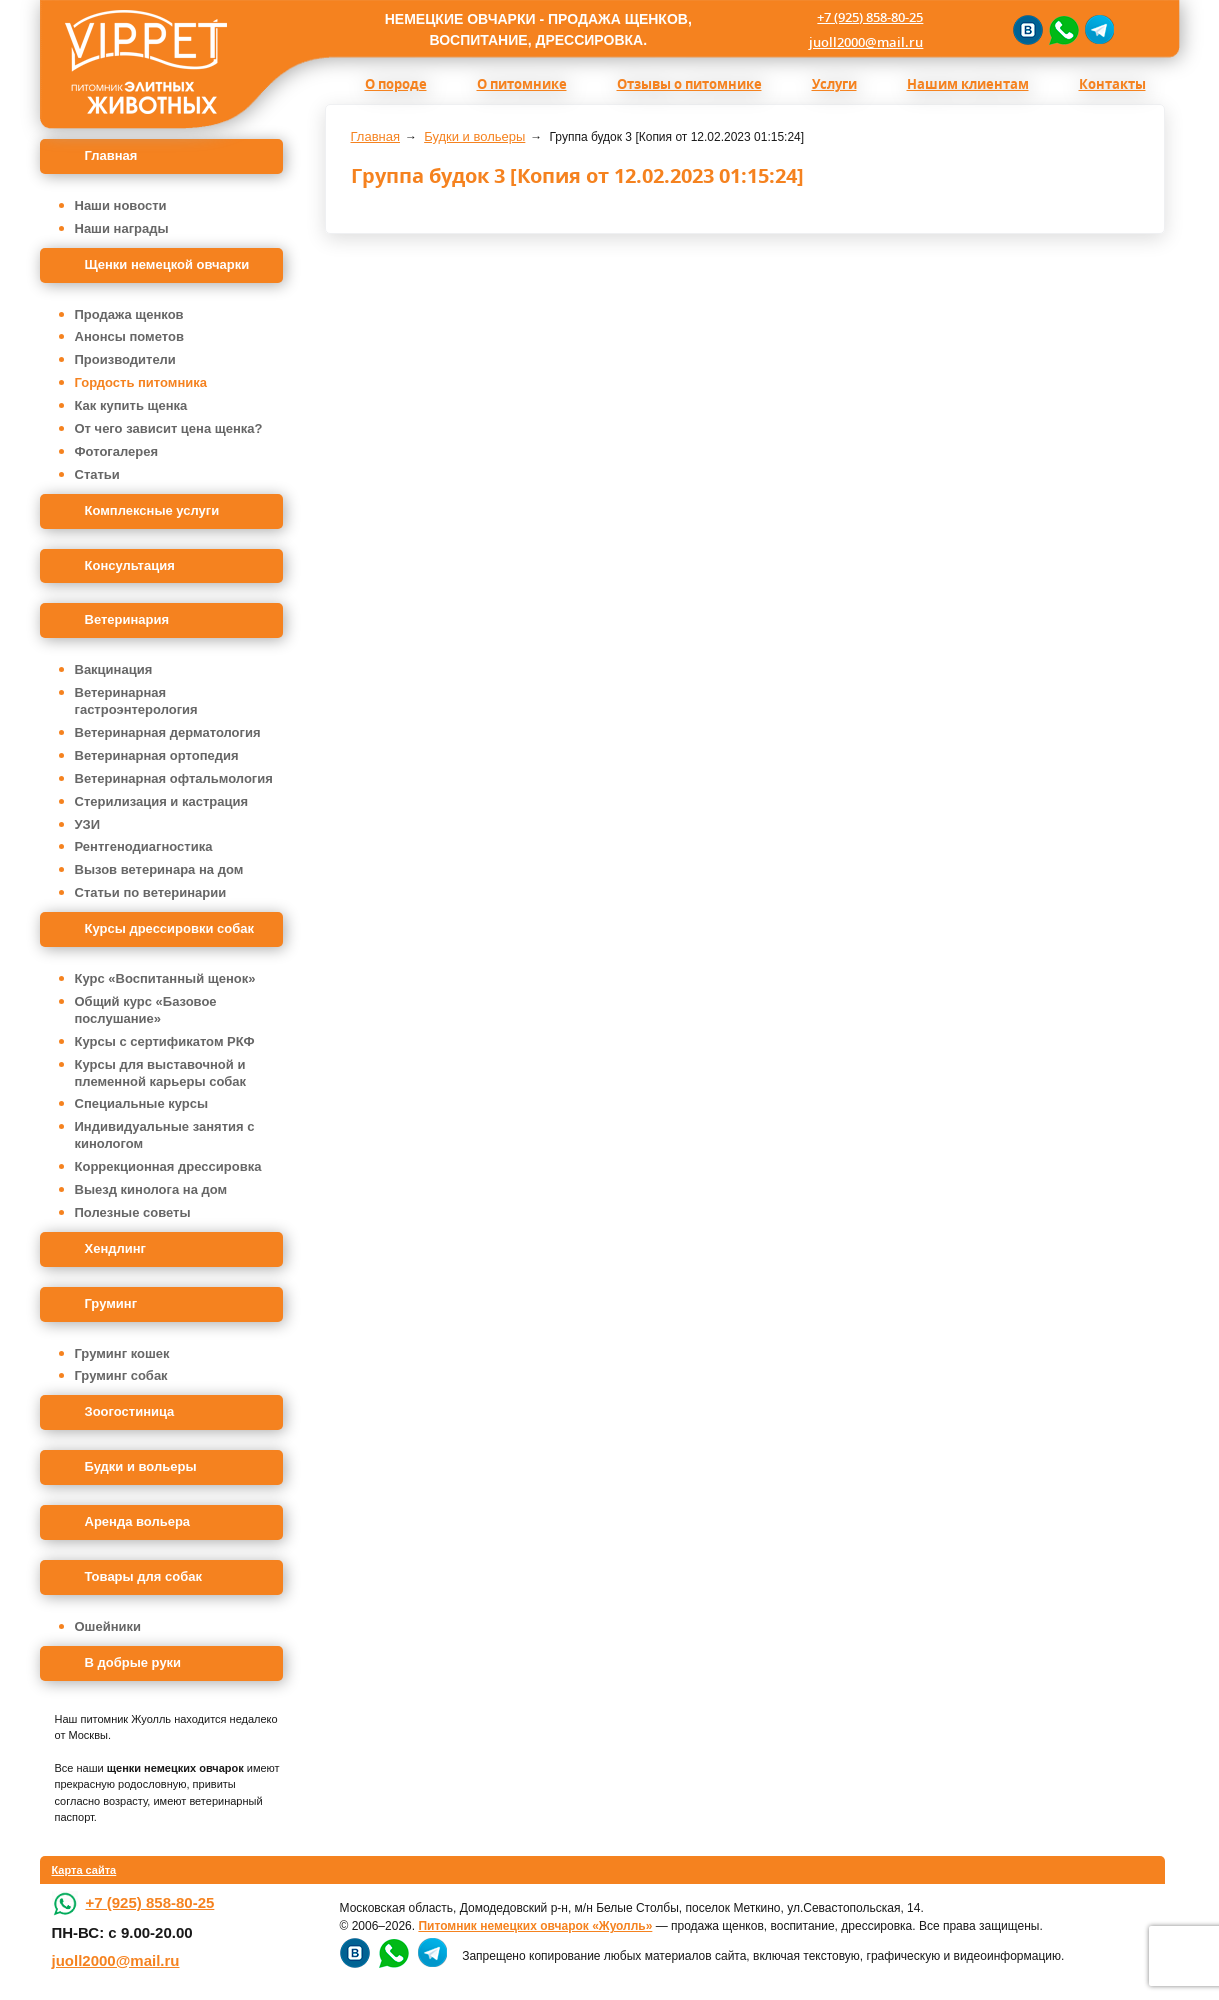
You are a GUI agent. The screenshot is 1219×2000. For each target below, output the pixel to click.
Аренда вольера (138, 1521)
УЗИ (88, 824)
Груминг (111, 1303)
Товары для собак (143, 1576)
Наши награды (122, 228)
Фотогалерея (117, 451)
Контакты (1112, 84)
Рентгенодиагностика (144, 846)
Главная (111, 155)
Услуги (834, 84)
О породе (396, 84)
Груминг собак (121, 1375)
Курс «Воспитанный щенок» (165, 978)
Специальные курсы (142, 1103)
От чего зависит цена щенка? (169, 428)
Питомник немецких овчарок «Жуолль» (535, 1926)
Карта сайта (84, 1870)
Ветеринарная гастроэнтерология (136, 701)
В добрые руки (133, 1662)
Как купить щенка (131, 405)
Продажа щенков (129, 314)
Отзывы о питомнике (689, 84)
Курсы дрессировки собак (170, 928)
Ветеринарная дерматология (168, 732)
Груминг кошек (122, 1353)
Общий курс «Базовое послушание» (146, 1010)
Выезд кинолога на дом (151, 1189)
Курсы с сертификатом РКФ (165, 1041)
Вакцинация (114, 669)
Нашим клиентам (968, 84)
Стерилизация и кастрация (162, 801)
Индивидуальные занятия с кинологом (165, 1135)
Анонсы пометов (129, 336)
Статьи (97, 474)
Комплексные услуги (152, 510)
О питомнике (522, 84)
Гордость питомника (141, 382)
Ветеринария (127, 619)
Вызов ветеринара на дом (159, 869)
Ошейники (108, 1626)
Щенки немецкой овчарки (167, 264)
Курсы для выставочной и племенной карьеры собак (161, 1073)
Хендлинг (116, 1248)
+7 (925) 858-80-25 (870, 17)
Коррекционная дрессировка (168, 1166)
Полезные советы (133, 1212)
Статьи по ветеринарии (151, 892)
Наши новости (121, 205)
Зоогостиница (130, 1411)
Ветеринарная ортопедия (157, 755)
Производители (125, 359)
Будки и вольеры (141, 1466)
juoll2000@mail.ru (866, 42)
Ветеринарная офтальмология (174, 778)
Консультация (130, 565)
